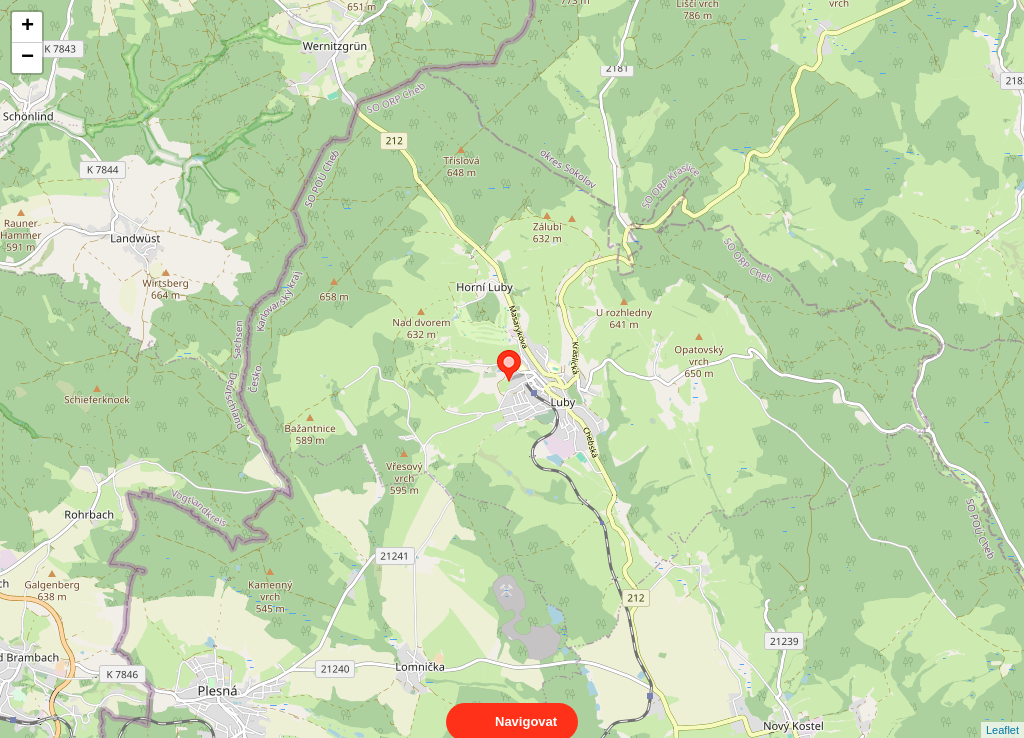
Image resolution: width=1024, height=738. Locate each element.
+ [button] (27, 27)
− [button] (27, 58)
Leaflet (1002, 712)
